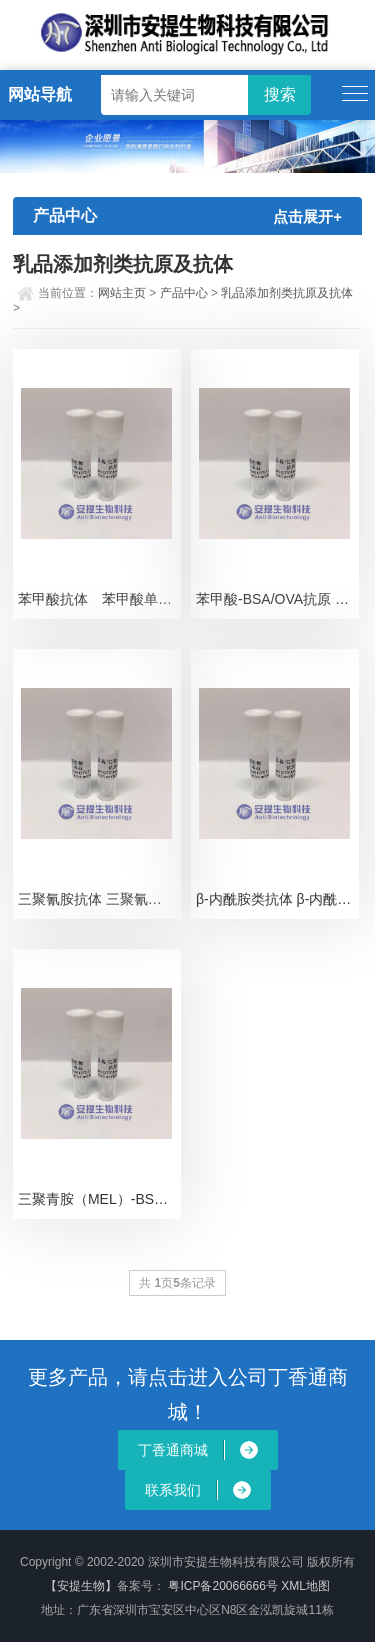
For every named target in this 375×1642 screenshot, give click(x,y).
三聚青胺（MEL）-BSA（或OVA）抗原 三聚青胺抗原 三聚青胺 (99, 1199)
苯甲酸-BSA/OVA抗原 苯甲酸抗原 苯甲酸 (277, 599)
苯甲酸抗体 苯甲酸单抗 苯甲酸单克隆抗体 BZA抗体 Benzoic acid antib (99, 599)
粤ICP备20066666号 (224, 1586)
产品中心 (184, 293)
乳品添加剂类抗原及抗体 (287, 293)
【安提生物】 (81, 1586)
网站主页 (122, 293)
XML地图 (305, 1586)
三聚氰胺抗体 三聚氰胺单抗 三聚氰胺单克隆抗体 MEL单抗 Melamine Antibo (99, 899)
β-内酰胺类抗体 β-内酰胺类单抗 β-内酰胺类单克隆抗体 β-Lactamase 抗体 (277, 899)
